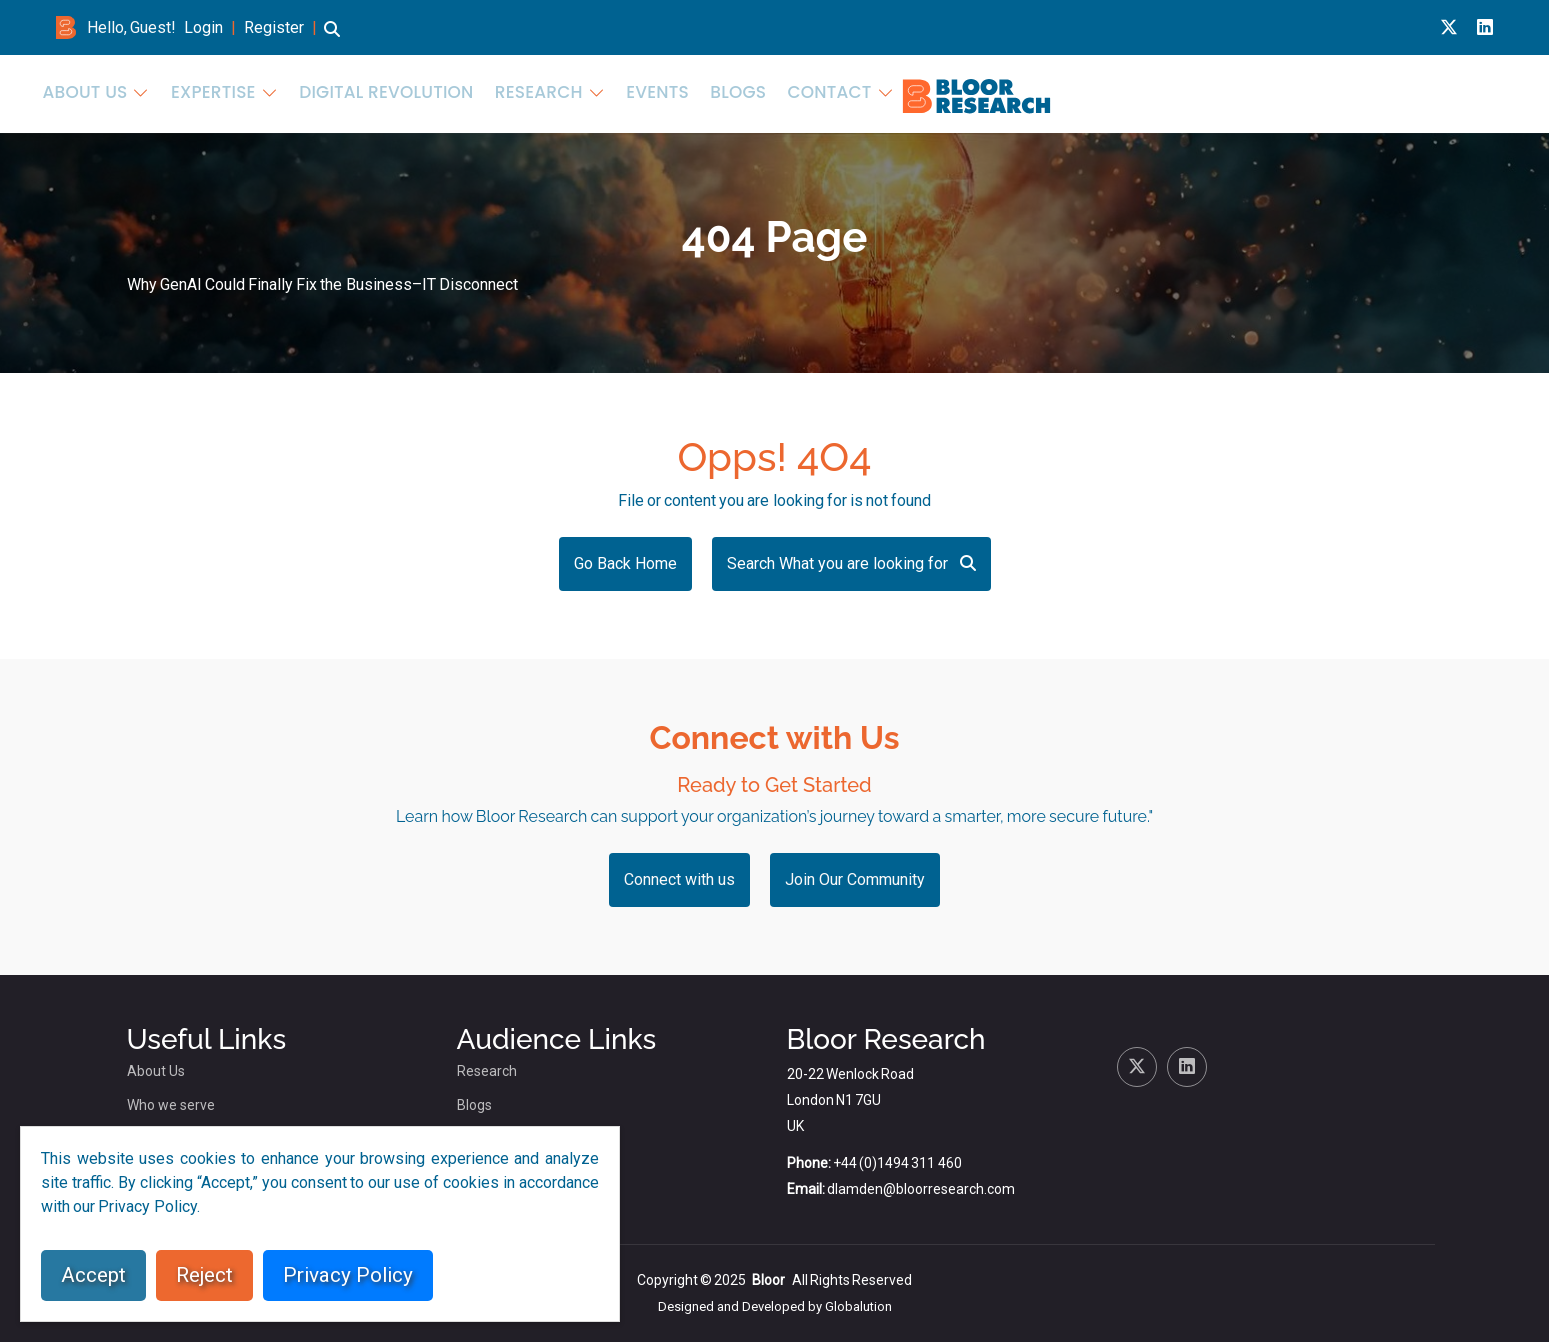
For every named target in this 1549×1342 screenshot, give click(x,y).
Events (1292, 91)
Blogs (1364, 91)
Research (1186, 91)
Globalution (858, 1306)
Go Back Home (625, 563)
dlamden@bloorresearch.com (921, 1189)
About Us (792, 91)
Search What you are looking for (851, 563)
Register (274, 27)
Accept (93, 1275)
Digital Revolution (1057, 91)
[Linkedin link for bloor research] (1485, 27)
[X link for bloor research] (1449, 27)
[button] (332, 38)
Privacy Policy (348, 1275)
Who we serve (171, 1105)
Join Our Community (855, 879)
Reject (204, 1275)
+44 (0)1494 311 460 (897, 1163)
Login (203, 27)
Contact (1443, 91)
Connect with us (679, 879)
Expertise (906, 91)
